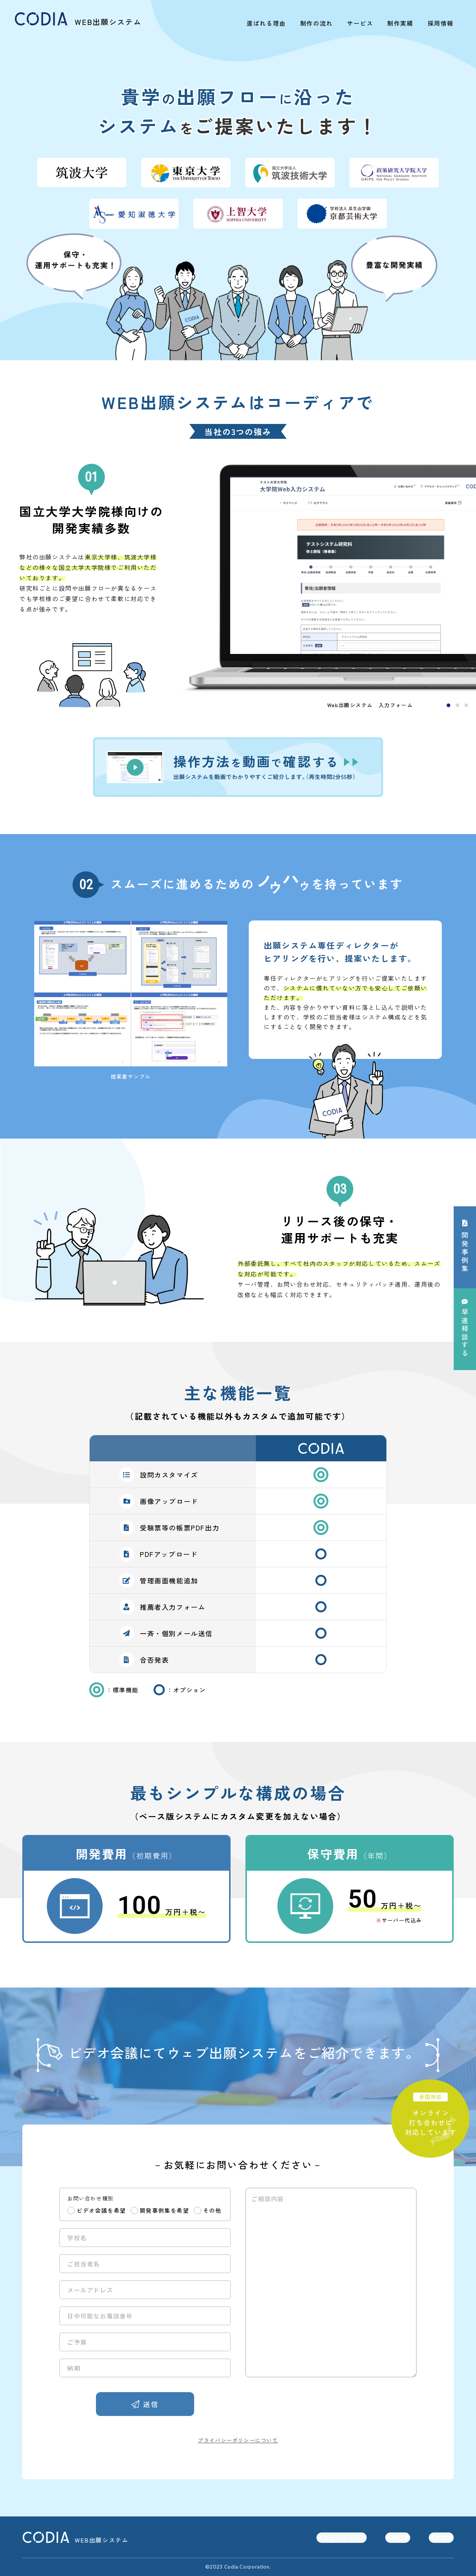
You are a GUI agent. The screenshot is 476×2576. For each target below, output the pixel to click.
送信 (151, 2404)
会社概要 (397, 2537)
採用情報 (441, 23)
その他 (212, 2210)
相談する (465, 1332)
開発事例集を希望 (164, 2210)
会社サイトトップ (341, 2537)
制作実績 (400, 23)
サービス (360, 23)
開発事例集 (465, 1252)
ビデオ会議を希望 (101, 2210)
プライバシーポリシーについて (238, 2440)
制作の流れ (316, 23)
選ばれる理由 (266, 23)
